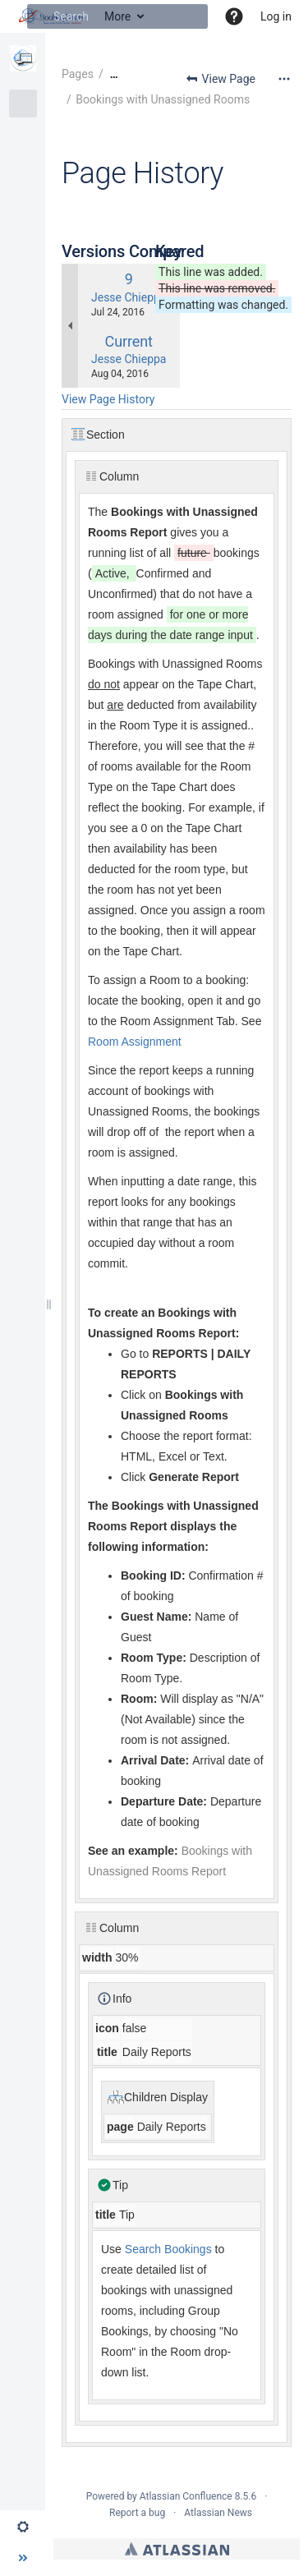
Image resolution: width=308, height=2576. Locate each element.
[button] (234, 16)
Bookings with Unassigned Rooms (163, 99)
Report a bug (137, 2512)
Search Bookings (167, 2249)
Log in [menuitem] (276, 16)
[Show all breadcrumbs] (114, 74)
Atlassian (177, 2549)
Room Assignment (135, 1041)
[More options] (284, 79)
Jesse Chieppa (129, 297)
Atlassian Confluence (186, 2496)
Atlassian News (218, 2512)
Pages (78, 73)
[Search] (39, 16)
